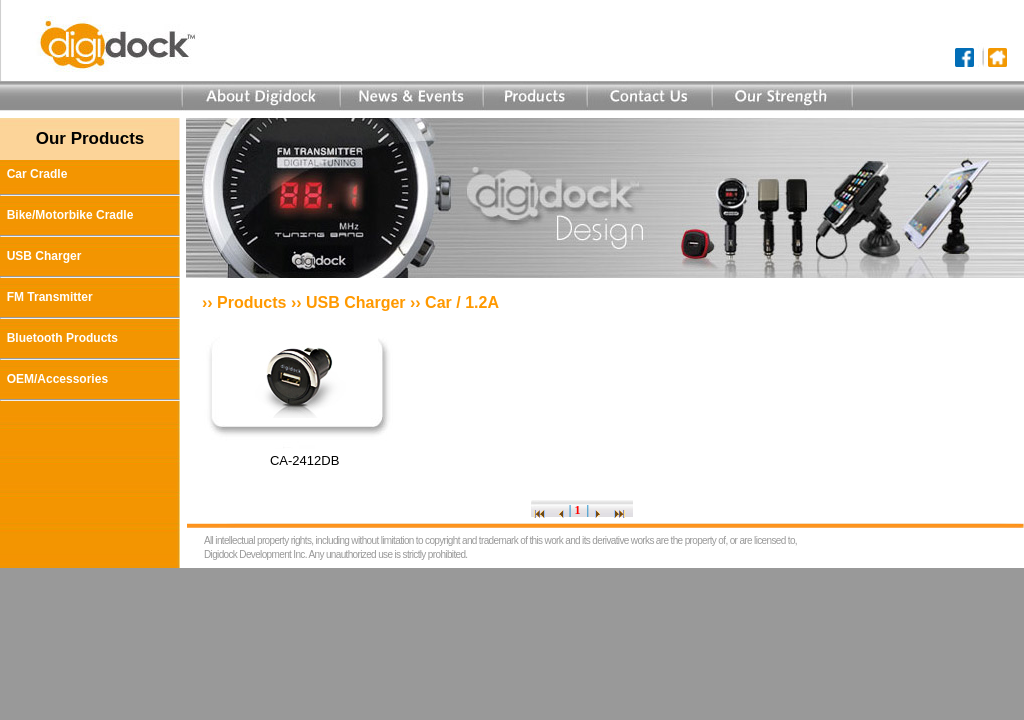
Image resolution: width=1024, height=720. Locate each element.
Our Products (90, 138)
